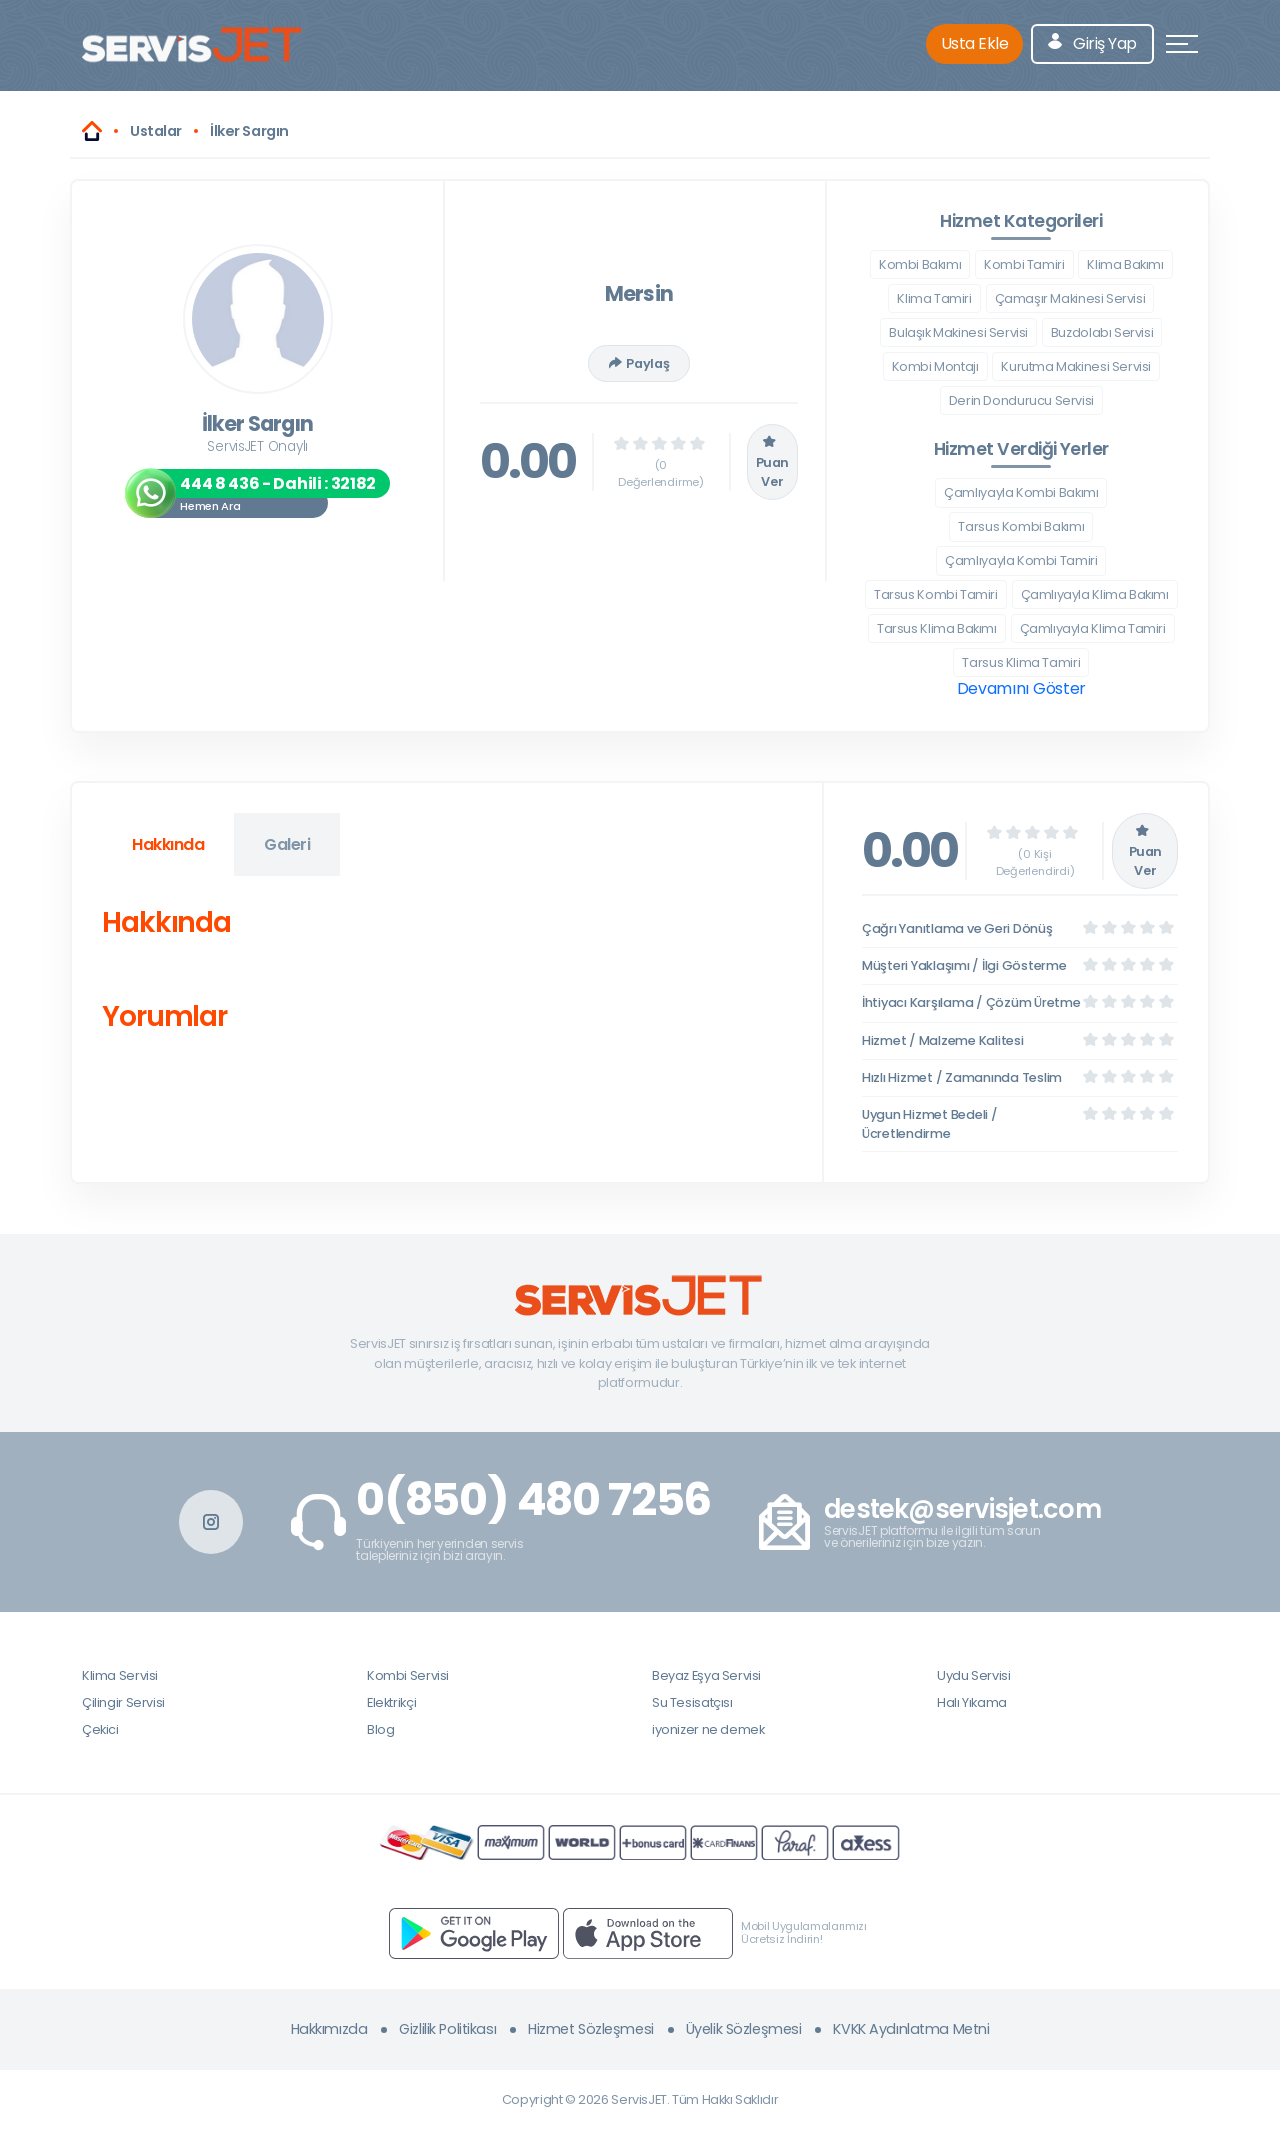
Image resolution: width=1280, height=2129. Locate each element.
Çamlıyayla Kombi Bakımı (1021, 492)
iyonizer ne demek (708, 1729)
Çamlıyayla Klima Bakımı (1095, 594)
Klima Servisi (120, 1675)
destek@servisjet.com (962, 1509)
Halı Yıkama (972, 1702)
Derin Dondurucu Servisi (1021, 400)
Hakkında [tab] (168, 844)
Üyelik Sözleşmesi (744, 2029)
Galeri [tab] (287, 844)
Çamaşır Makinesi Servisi (1070, 298)
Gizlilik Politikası (447, 2029)
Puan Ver (772, 462)
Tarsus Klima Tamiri (1021, 662)
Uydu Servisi (973, 1675)
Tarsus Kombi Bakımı (1021, 526)
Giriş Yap (1092, 43)
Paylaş (639, 363)
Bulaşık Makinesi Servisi (958, 332)
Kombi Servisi (408, 1675)
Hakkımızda (329, 2029)
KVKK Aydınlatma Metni (911, 2029)
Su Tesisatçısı (692, 1702)
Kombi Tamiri (1024, 264)
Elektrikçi (391, 1702)
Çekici (100, 1729)
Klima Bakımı (1125, 264)
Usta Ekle (975, 43)
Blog (380, 1729)
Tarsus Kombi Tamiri (936, 594)
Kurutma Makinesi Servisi (1076, 366)
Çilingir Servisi (123, 1702)
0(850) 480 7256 (533, 1500)
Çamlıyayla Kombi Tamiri (1021, 560)
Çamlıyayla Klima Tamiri (1093, 628)
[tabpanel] (447, 973)
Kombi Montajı (935, 366)
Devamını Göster (1021, 688)
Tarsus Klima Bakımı (937, 628)
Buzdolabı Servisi (1102, 332)
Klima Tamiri (934, 298)
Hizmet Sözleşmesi (591, 2029)
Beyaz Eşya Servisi (706, 1675)
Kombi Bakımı (920, 264)
